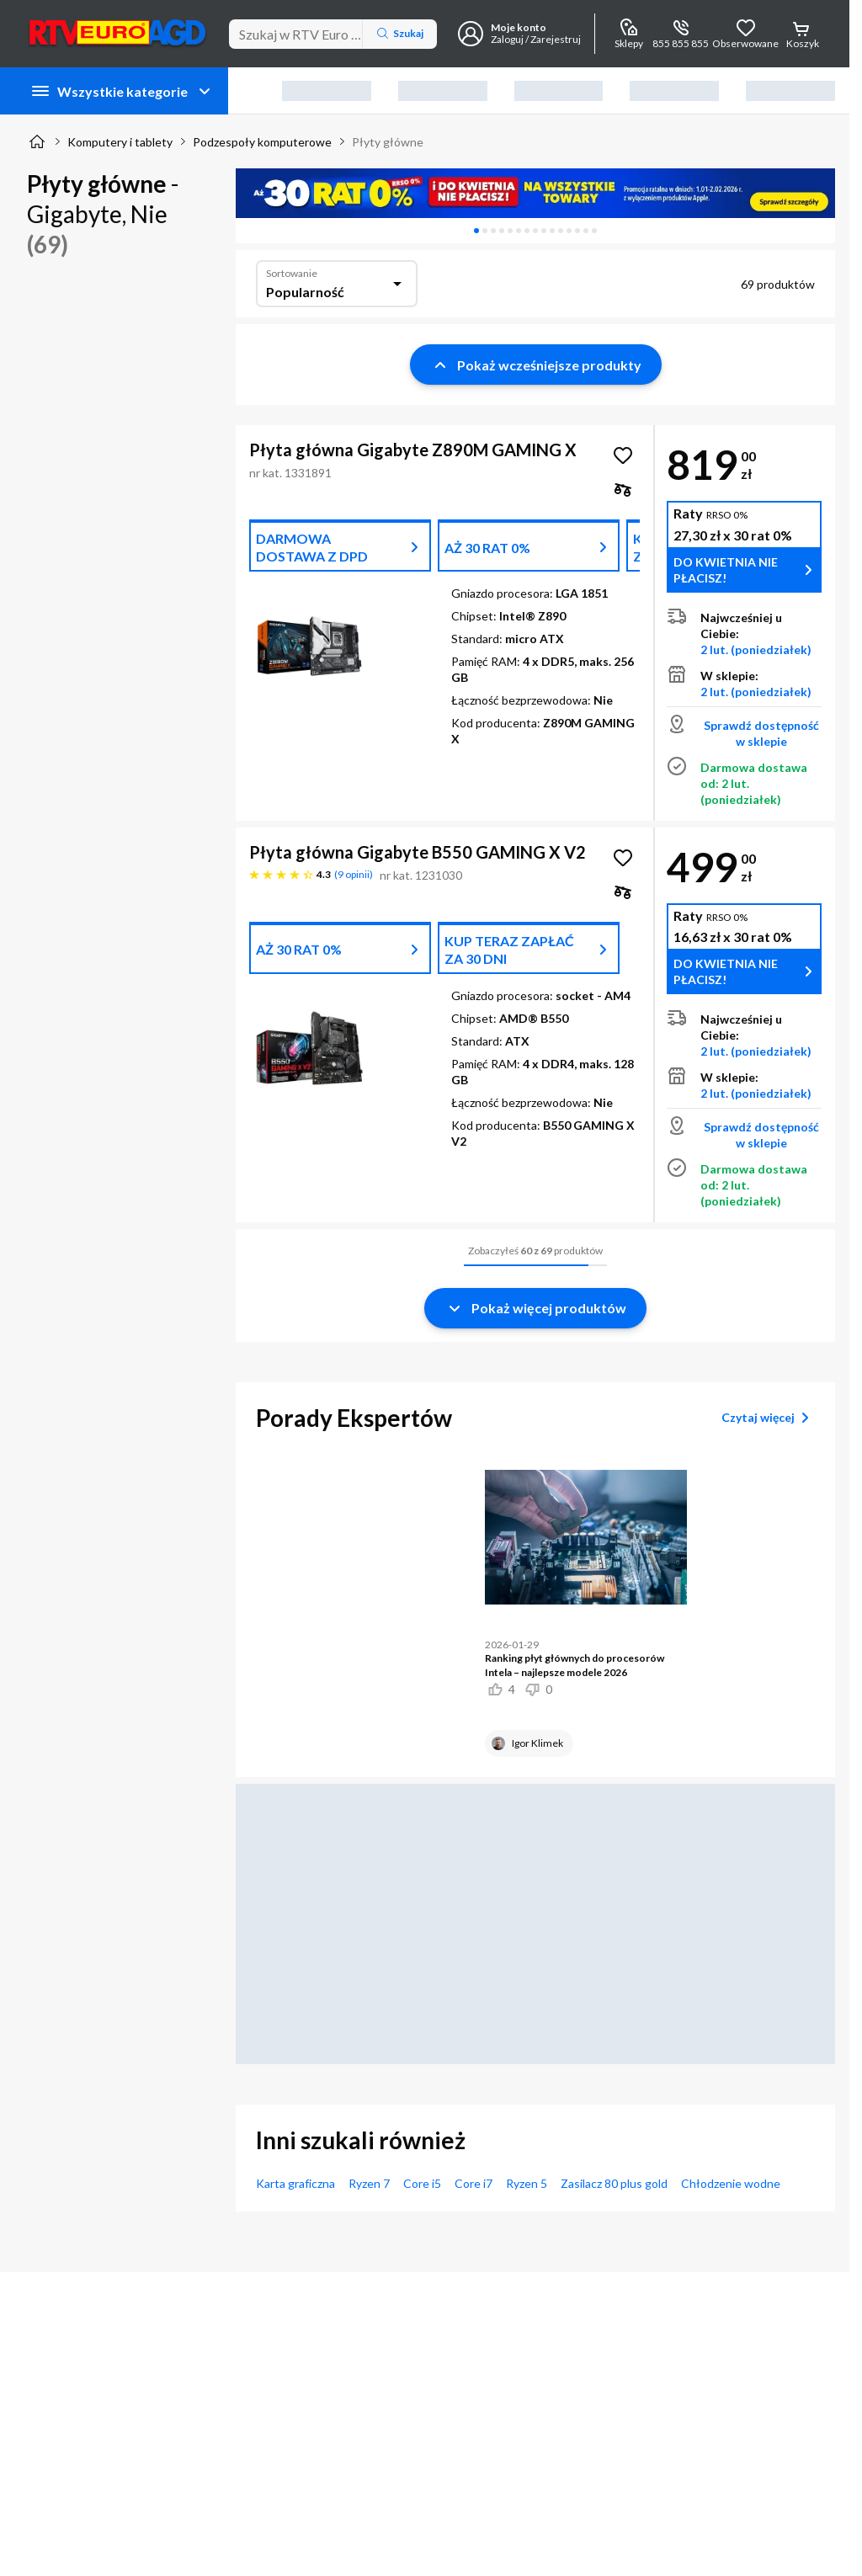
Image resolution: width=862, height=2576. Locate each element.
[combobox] (337, 283)
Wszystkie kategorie (122, 91)
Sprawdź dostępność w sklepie (761, 733)
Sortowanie (291, 273)
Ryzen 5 (526, 2183)
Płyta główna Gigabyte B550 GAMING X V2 (417, 852)
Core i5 (422, 2183)
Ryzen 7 (369, 2183)
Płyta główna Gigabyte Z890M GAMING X (413, 449)
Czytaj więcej (768, 1418)
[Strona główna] (37, 141)
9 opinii (354, 874)
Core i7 (473, 2183)
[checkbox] (623, 489)
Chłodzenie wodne (730, 2183)
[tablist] (535, 230)
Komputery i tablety (120, 142)
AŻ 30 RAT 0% (487, 548)
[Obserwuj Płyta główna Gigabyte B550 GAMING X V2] (623, 858)
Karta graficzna (295, 2183)
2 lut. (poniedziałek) (755, 649)
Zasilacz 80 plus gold (614, 2183)
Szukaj (399, 33)
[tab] (476, 230)
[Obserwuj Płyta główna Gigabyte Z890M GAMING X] (623, 455)
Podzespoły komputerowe (262, 142)
